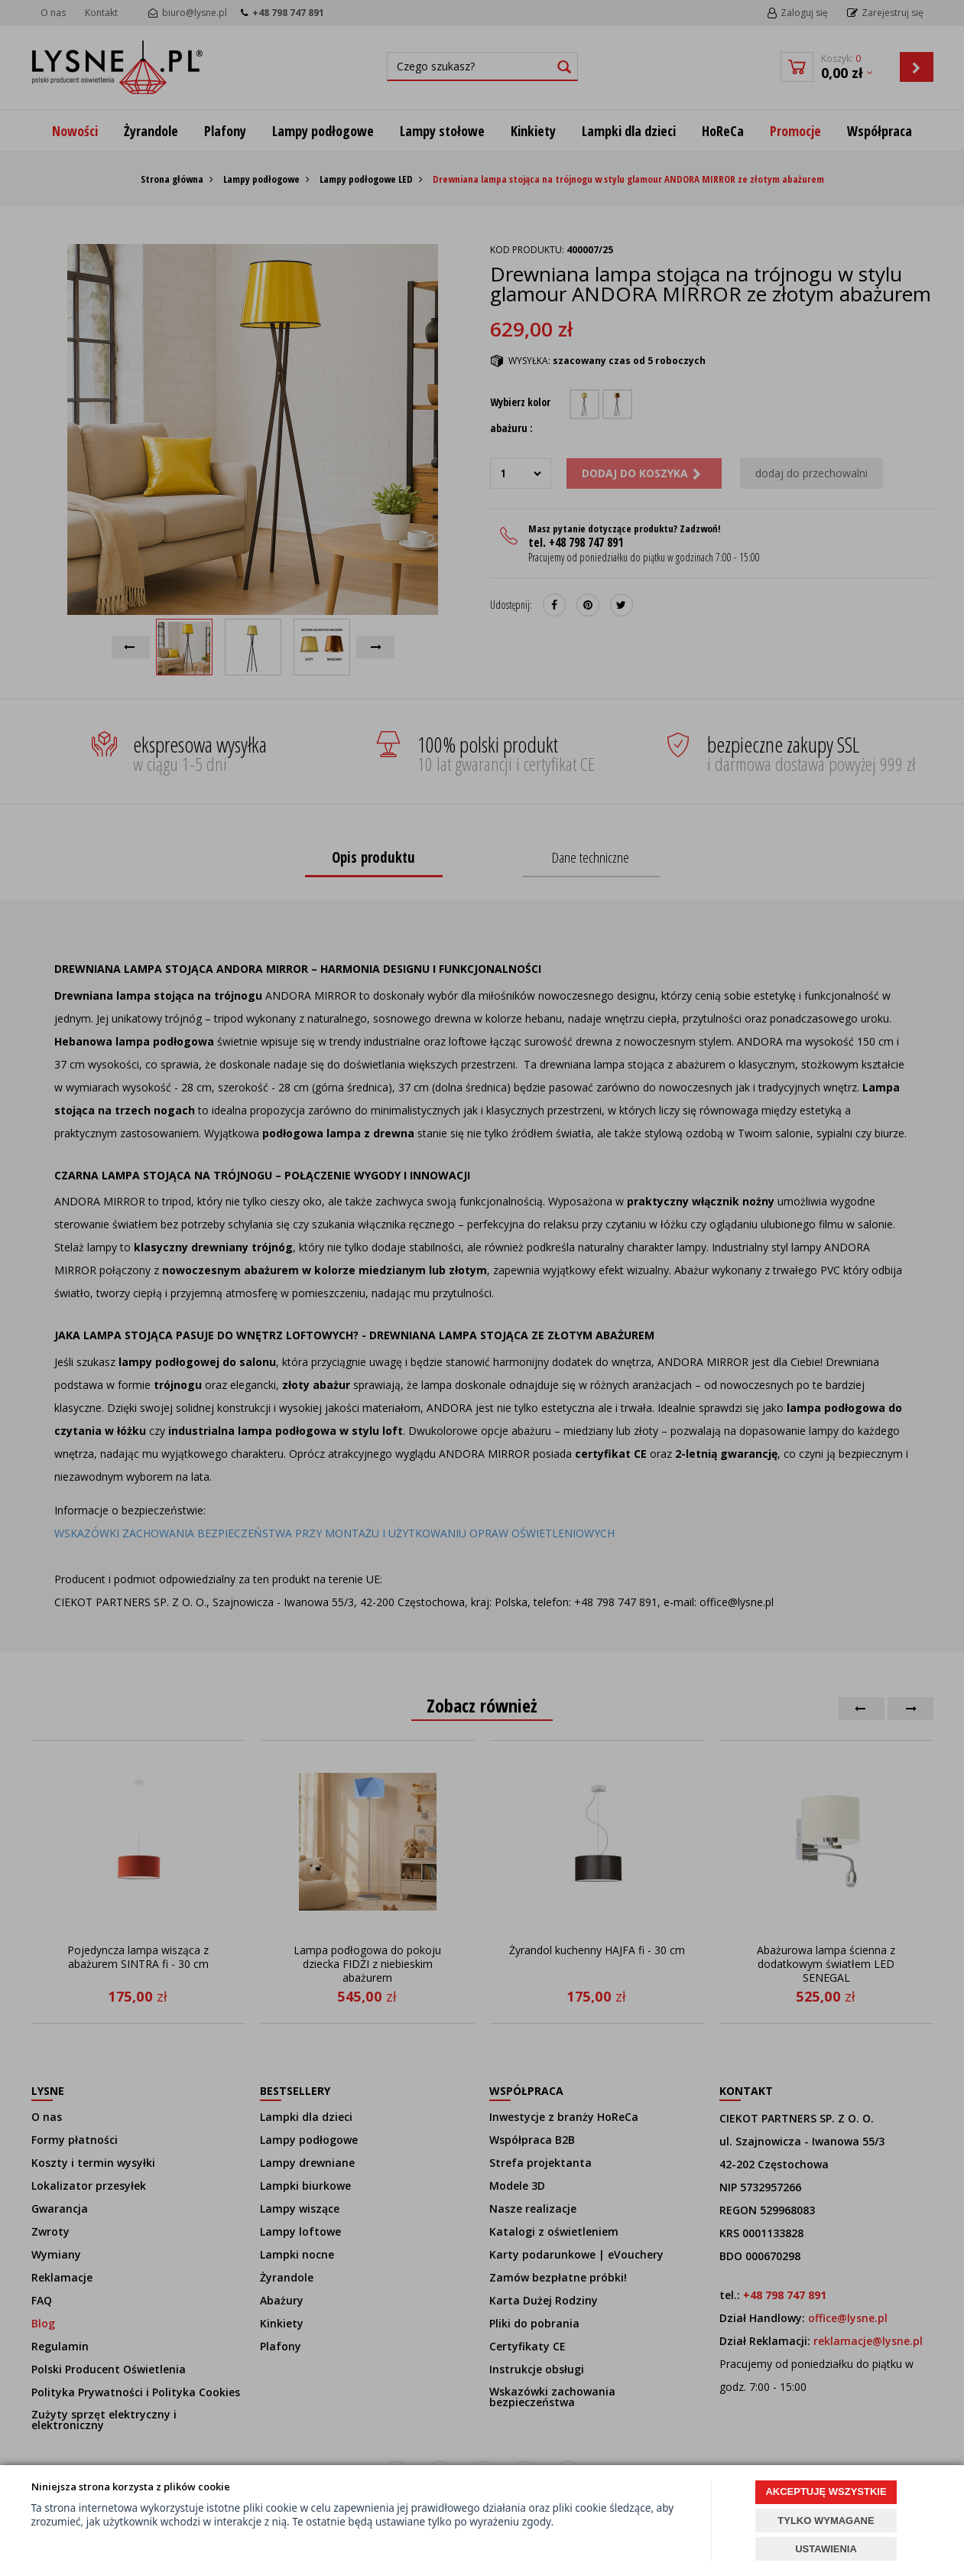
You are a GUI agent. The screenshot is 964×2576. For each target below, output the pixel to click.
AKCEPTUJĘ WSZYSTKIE (825, 2491)
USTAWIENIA (826, 2549)
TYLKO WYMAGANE (825, 2520)
